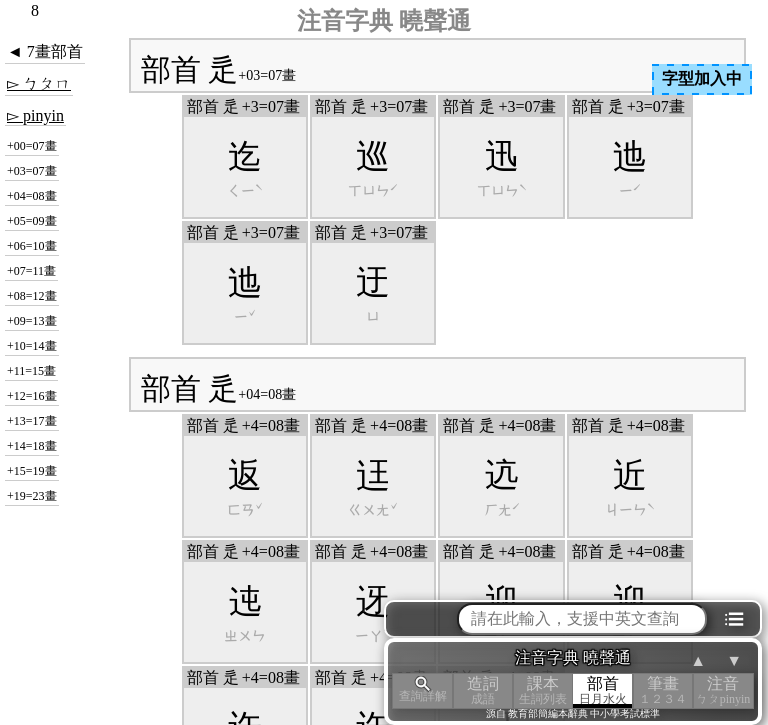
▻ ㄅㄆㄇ (39, 83)
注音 (723, 690)
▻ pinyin (35, 115)
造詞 (483, 690)
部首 (603, 690)
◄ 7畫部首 (45, 51)
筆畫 (663, 690)
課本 (543, 690)
